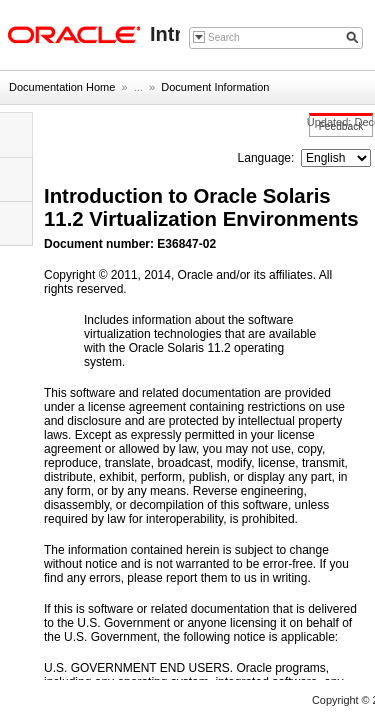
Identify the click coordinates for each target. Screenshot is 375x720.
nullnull (336, 158)
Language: (268, 158)
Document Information (215, 87)
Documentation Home (62, 87)
